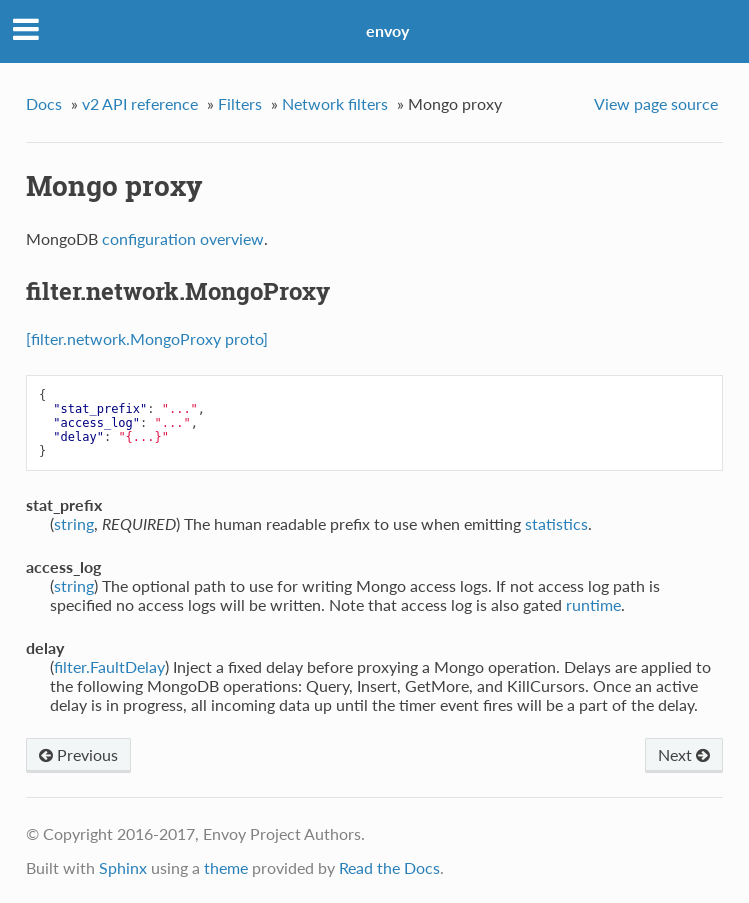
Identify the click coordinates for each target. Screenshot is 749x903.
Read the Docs (389, 867)
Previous (78, 754)
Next (684, 754)
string (74, 523)
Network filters (335, 103)
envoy (387, 30)
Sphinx (123, 867)
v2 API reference (140, 103)
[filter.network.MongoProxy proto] (147, 338)
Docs (44, 103)
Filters (240, 103)
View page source (656, 103)
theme (226, 867)
